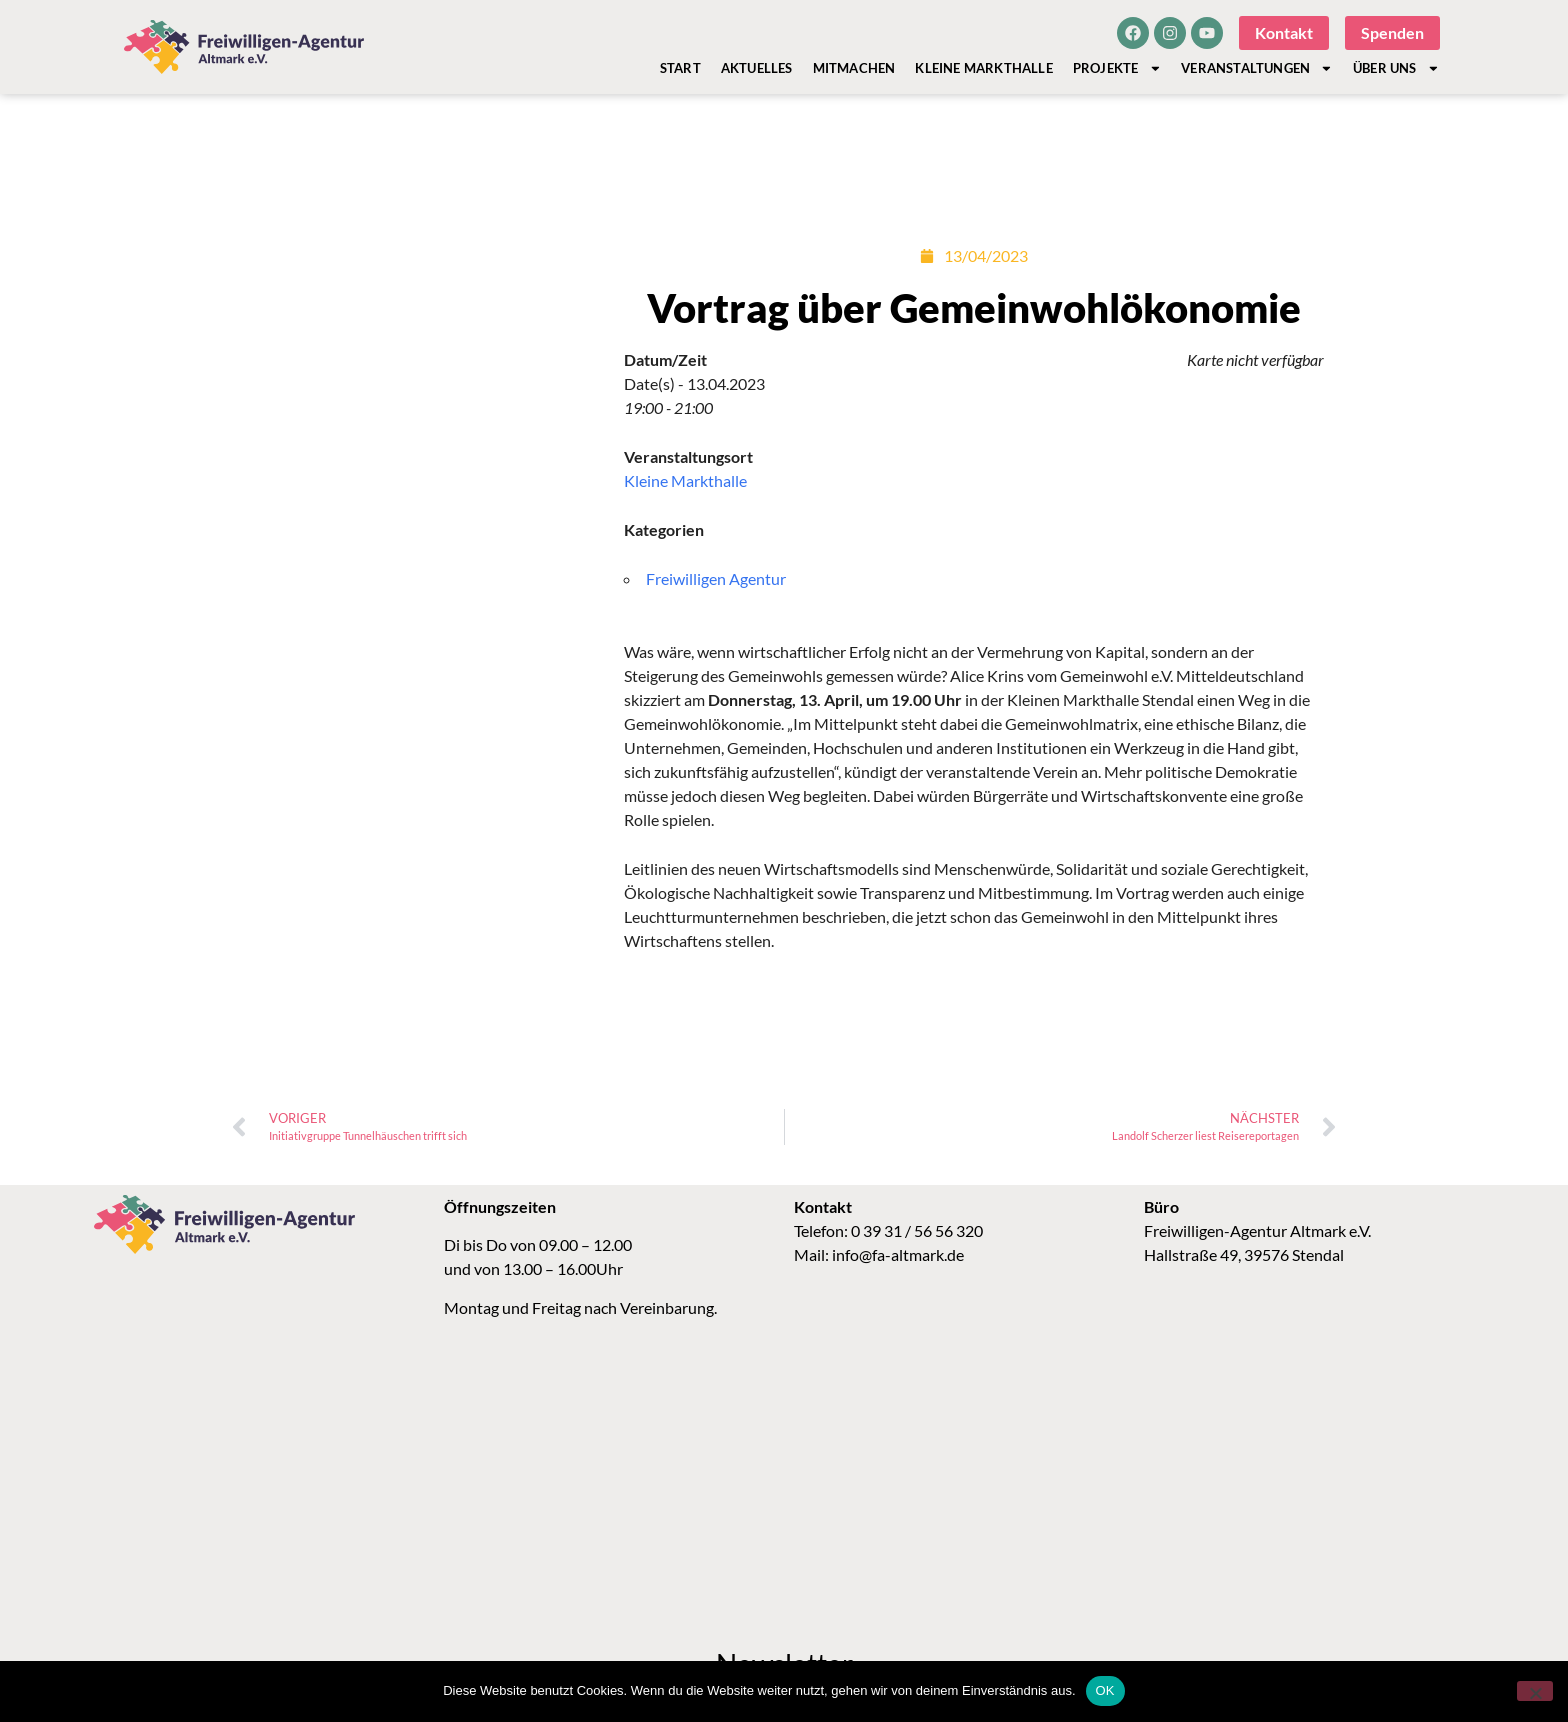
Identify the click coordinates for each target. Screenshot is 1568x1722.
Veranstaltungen (1257, 68)
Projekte (1117, 68)
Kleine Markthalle (983, 68)
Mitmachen (854, 68)
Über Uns (1396, 68)
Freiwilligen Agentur (716, 578)
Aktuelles (757, 68)
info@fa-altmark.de (898, 1254)
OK (1105, 1690)
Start (680, 68)
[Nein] (1535, 1691)
